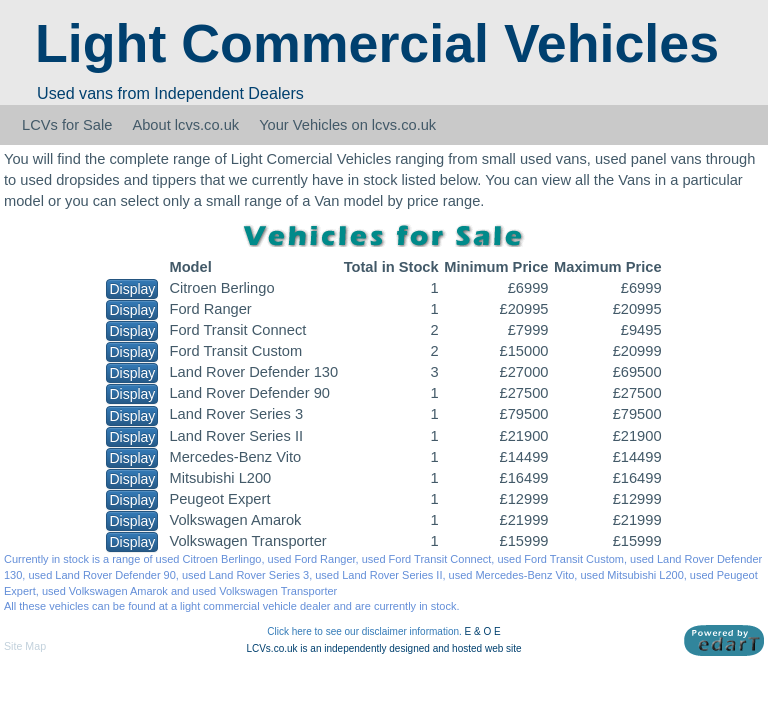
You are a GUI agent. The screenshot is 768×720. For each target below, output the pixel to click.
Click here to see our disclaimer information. (364, 631)
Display (132, 289)
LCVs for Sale (67, 125)
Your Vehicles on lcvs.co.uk (347, 125)
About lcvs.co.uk (185, 125)
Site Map (25, 646)
